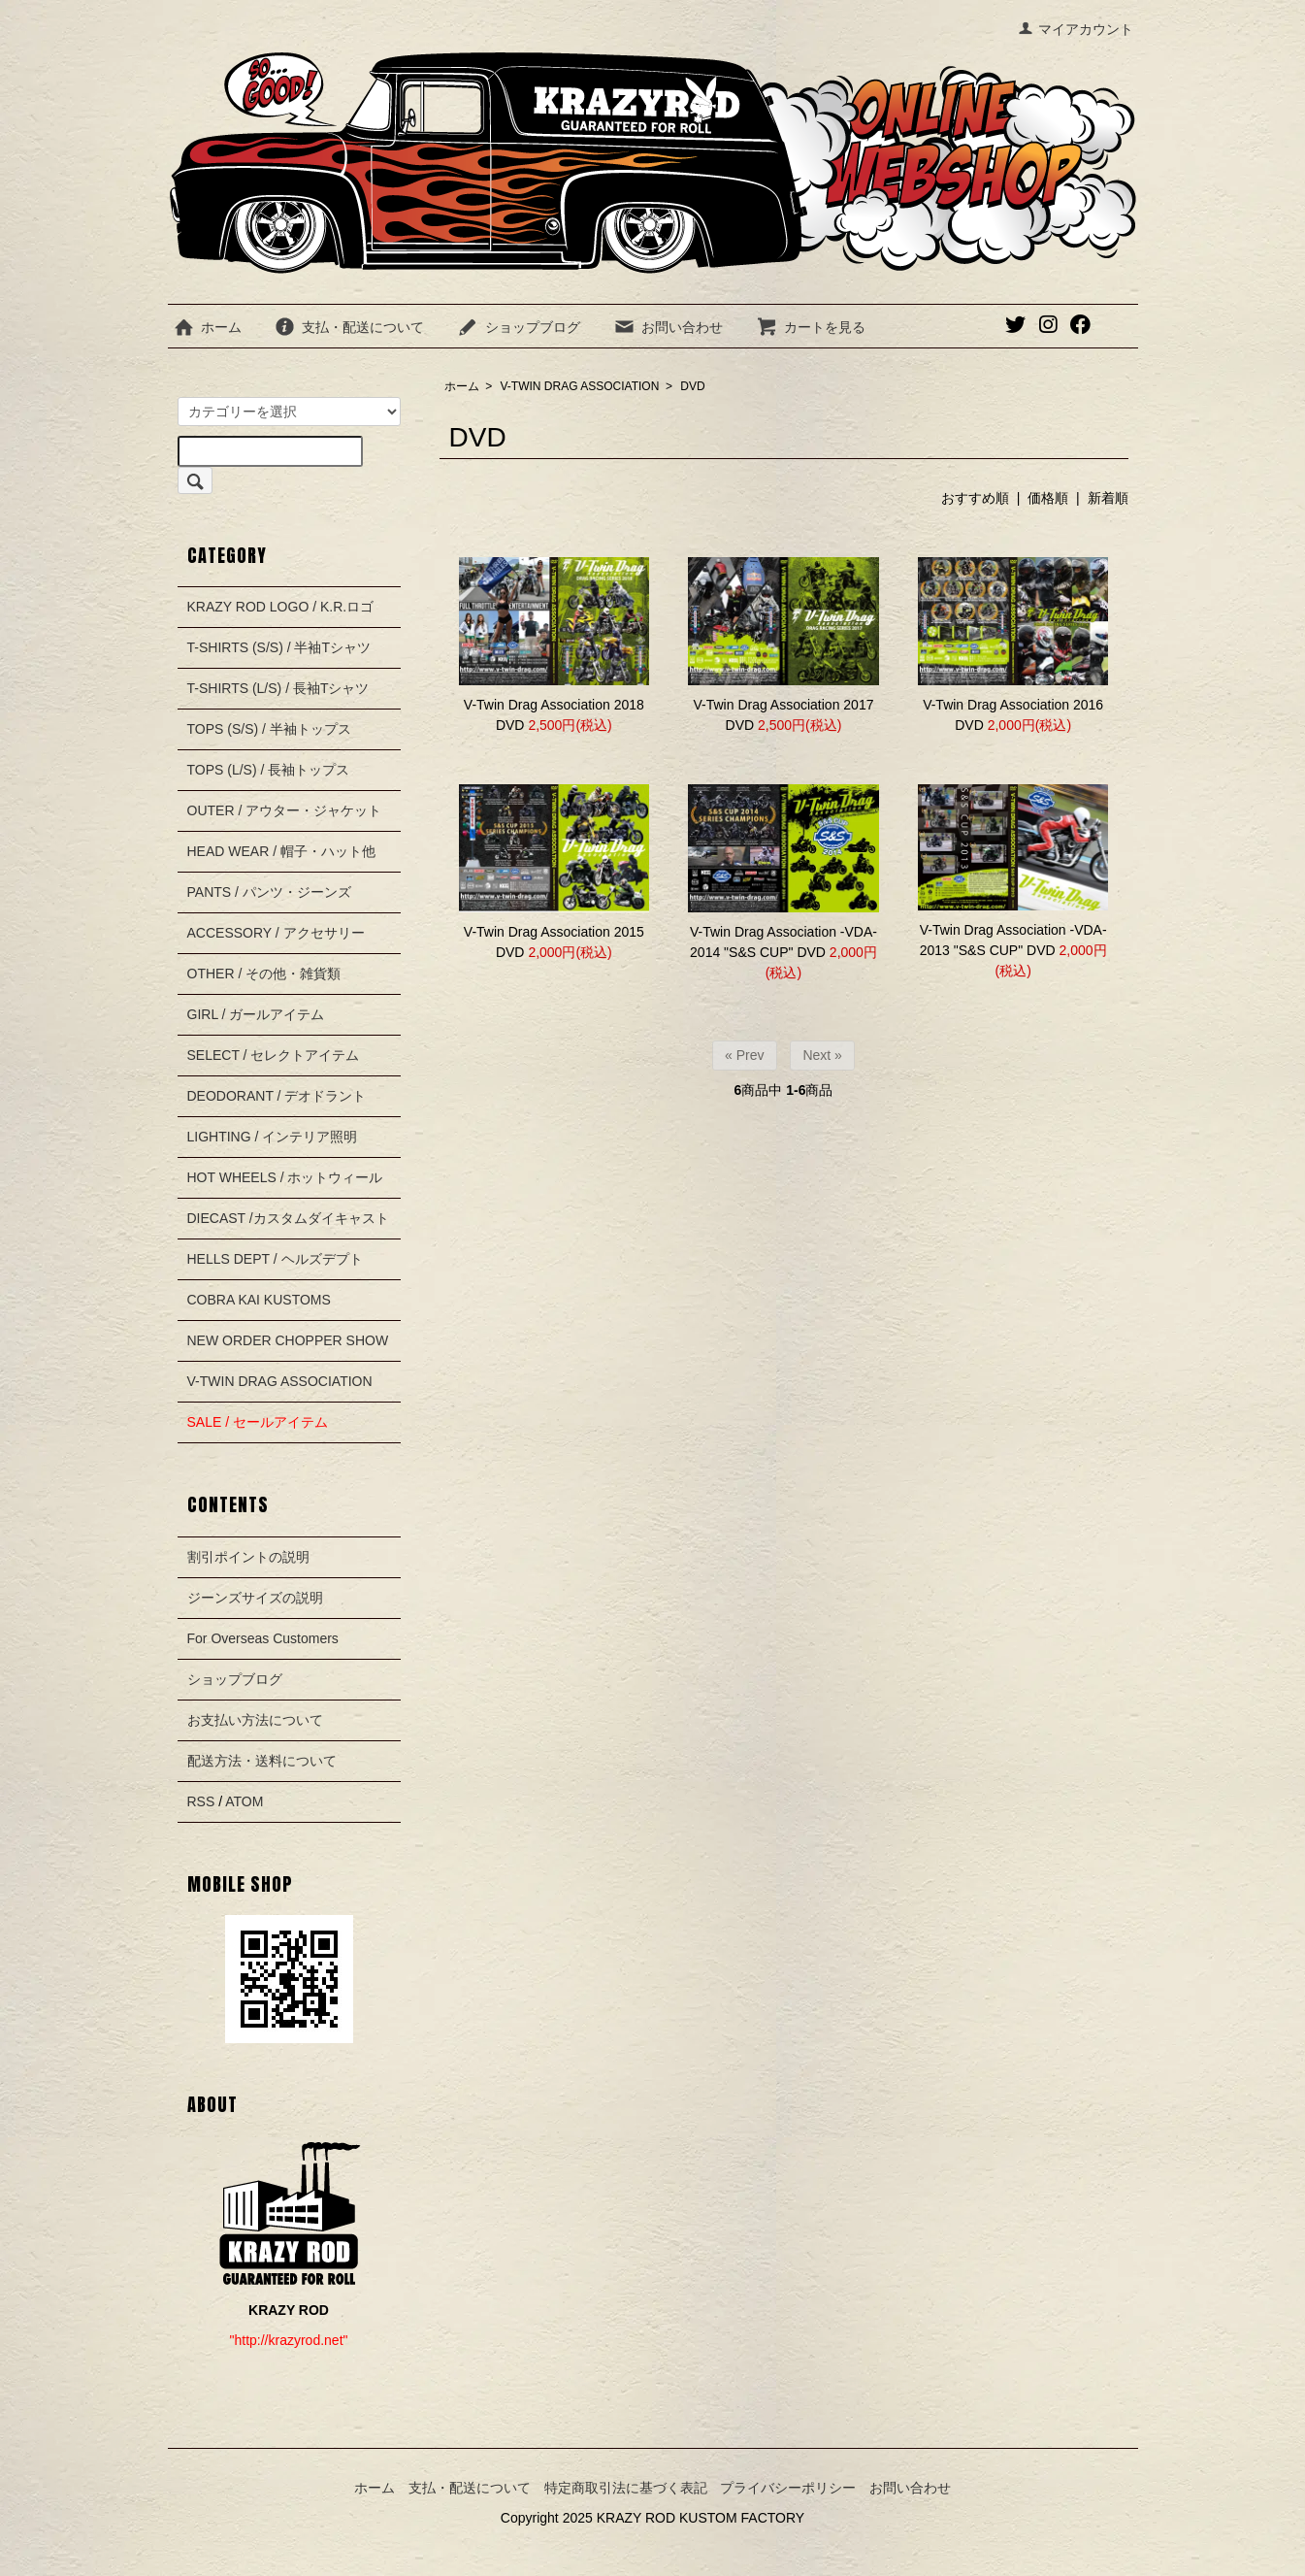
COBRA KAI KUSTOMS (259, 1299)
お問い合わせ (668, 327)
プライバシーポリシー (788, 2487)
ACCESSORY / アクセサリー (276, 933)
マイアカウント (1075, 29)
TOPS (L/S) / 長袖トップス (268, 769)
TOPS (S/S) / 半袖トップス (269, 729)
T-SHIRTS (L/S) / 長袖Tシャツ (278, 688)
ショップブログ (518, 327)
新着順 (1108, 498)
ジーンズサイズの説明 (255, 1597)
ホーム (207, 327)
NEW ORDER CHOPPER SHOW (288, 1340)
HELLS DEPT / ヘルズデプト (275, 1259)
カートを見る (810, 327)
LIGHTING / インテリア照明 (272, 1136)
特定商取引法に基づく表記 (625, 2487)
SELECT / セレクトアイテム (273, 1055)
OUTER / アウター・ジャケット (284, 810)
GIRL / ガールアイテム (256, 1014)
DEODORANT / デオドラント (277, 1096)
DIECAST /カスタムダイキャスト (288, 1218)
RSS (201, 1801)
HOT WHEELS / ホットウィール (285, 1177)
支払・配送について (349, 327)
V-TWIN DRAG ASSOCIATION (580, 386)
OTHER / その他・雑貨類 (264, 973)
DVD (692, 386)
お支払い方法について (255, 1720)
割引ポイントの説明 (248, 1557)
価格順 (1048, 498)
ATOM (244, 1801)
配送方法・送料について (262, 1760)
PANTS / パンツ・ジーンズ (269, 892)
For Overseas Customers (263, 1638)
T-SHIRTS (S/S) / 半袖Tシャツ (279, 647)
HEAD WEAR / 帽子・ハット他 (281, 851)
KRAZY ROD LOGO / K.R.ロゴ (281, 606)
